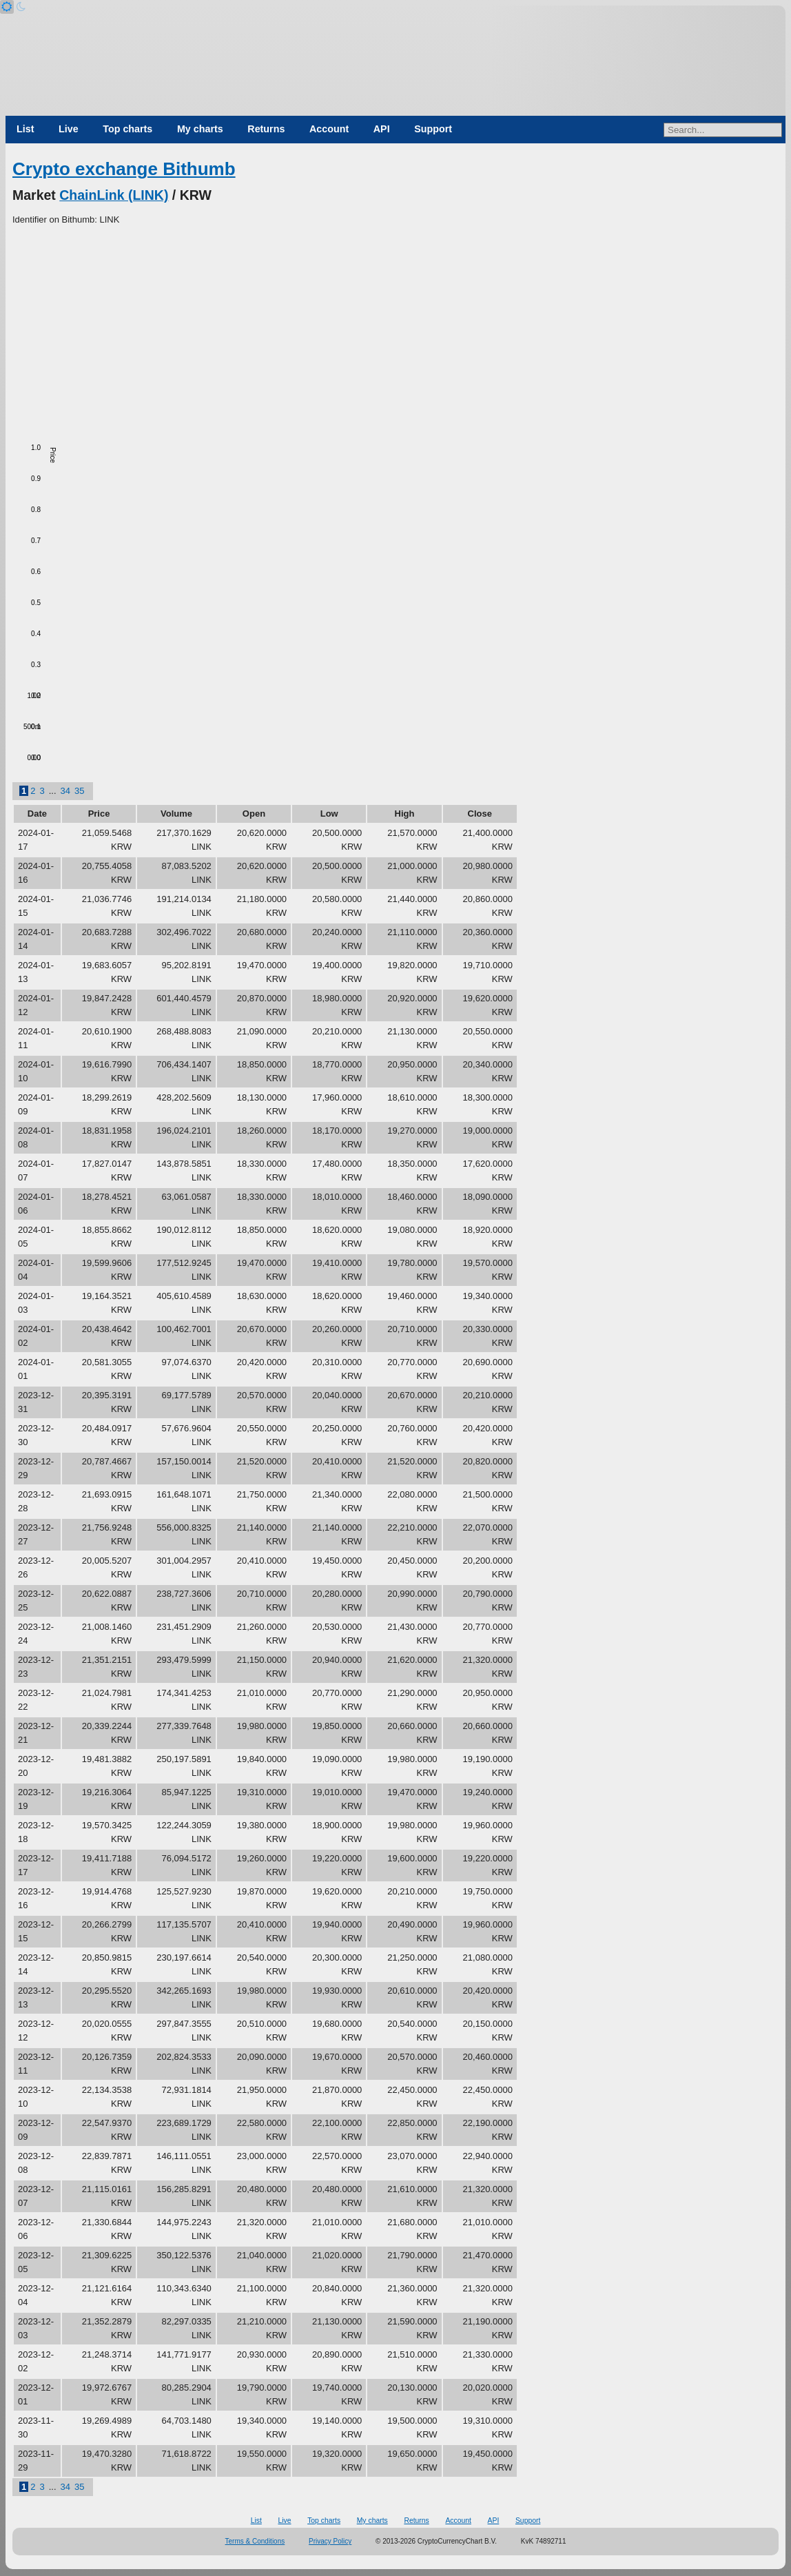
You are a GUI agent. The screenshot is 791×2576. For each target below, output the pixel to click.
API (381, 128)
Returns (266, 128)
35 (79, 791)
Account (329, 128)
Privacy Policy (330, 2541)
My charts (200, 128)
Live (69, 128)
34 (65, 791)
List (25, 128)
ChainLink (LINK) (113, 195)
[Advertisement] (395, 330)
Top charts (127, 128)
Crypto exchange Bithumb (124, 169)
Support (433, 128)
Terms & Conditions (255, 2541)
